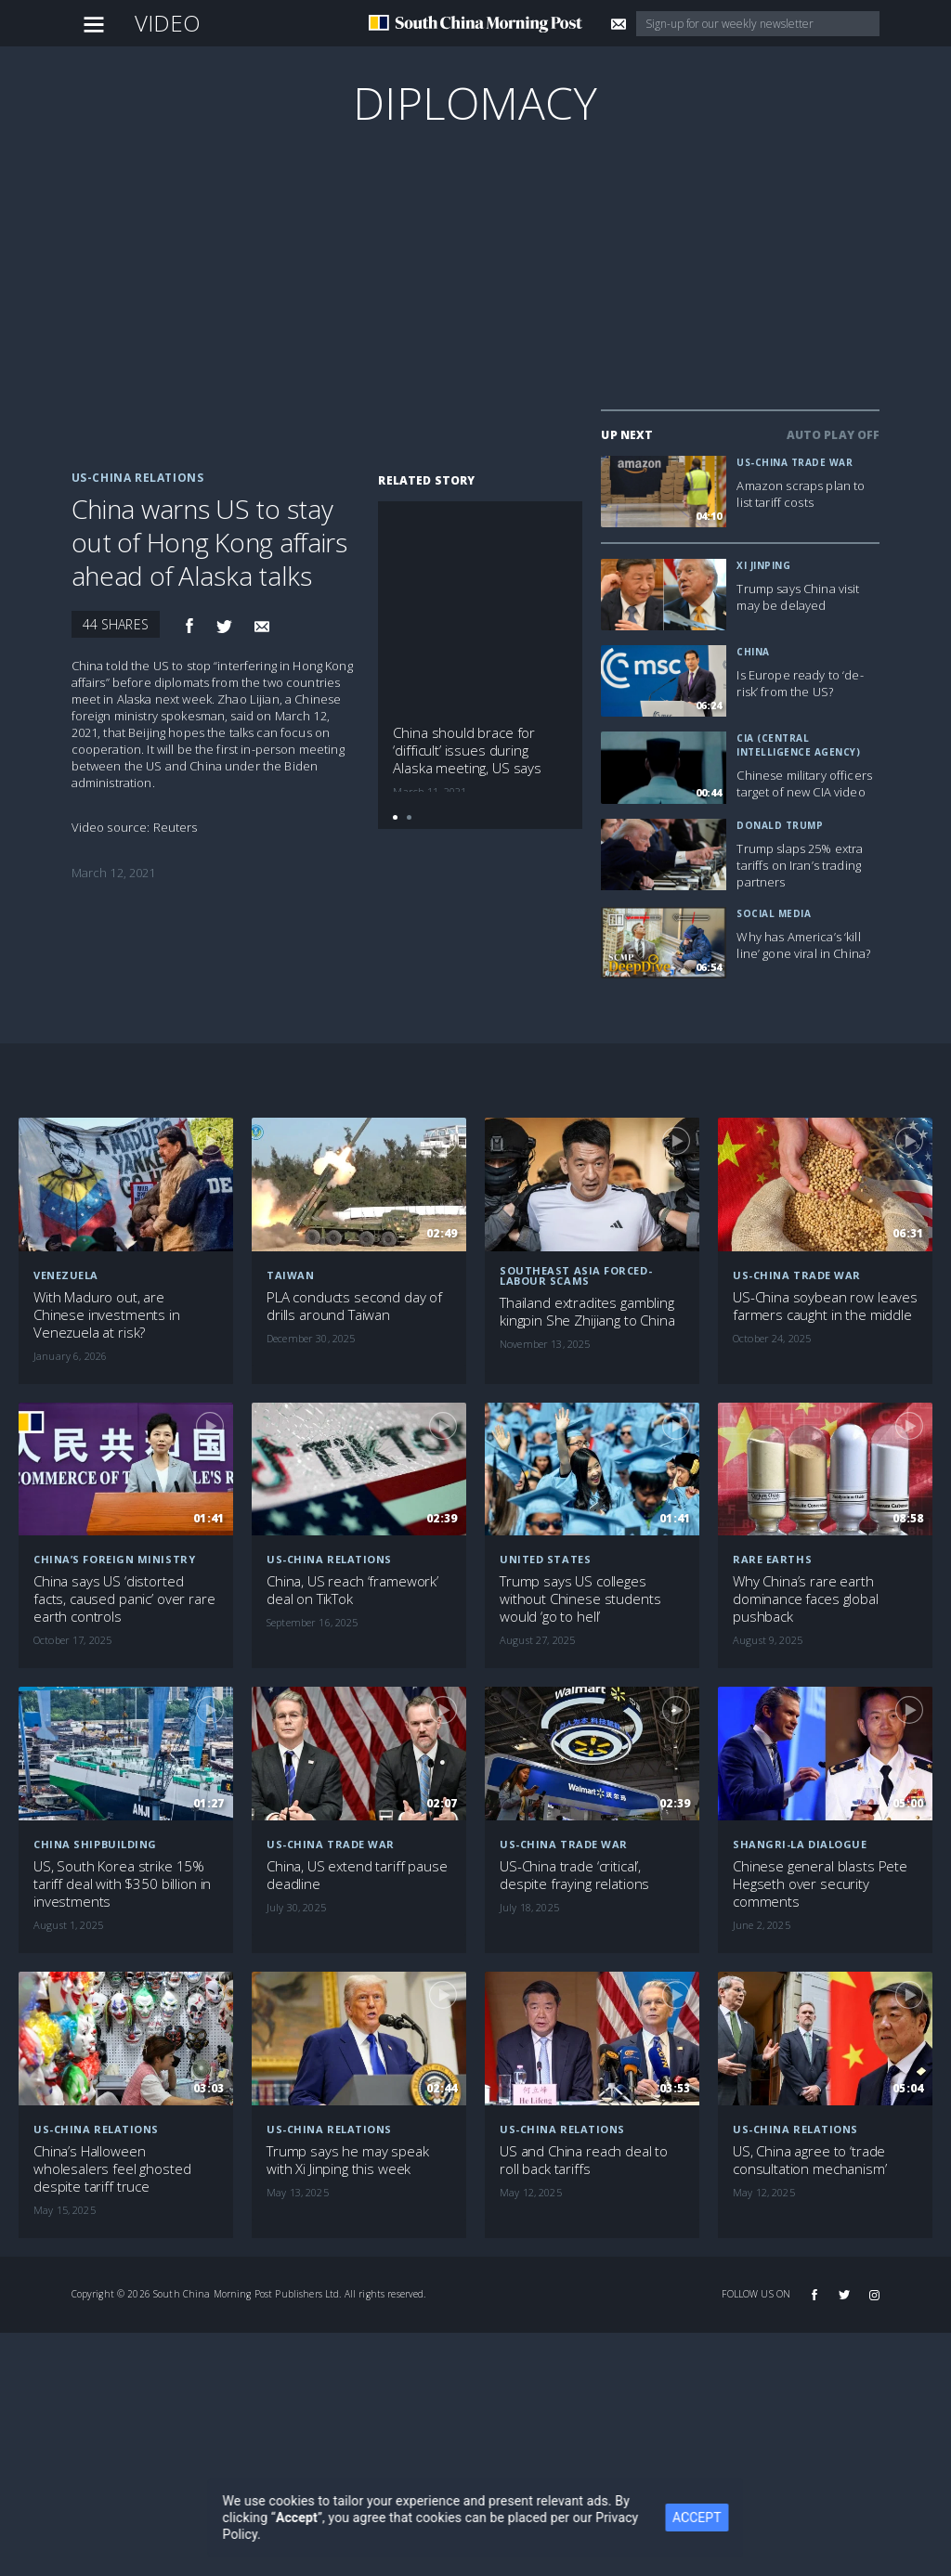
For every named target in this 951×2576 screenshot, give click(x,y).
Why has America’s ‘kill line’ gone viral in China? (803, 945)
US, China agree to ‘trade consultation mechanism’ (810, 2160)
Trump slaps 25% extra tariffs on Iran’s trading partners (799, 865)
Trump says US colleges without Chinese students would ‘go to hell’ (580, 1599)
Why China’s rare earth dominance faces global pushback (806, 1599)
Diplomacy (475, 102)
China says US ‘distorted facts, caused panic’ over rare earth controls (124, 1599)
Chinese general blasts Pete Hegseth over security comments (820, 1884)
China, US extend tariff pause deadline (357, 1875)
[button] (395, 817)
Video (168, 22)
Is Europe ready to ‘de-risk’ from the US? (799, 683)
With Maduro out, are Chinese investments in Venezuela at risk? (106, 1314)
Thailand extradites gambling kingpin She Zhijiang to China (587, 1311)
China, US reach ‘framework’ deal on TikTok (352, 1590)
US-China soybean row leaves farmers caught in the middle (825, 1306)
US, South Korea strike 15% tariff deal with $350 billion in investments (122, 1884)
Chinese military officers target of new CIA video (804, 783)
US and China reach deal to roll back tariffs (584, 2160)
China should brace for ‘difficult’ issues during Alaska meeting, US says (467, 750)
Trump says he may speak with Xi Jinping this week (348, 2160)
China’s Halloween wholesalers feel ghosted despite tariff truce (111, 2168)
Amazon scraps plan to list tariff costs (800, 494)
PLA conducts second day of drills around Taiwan (354, 1306)
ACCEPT (708, 2517)
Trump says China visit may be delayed (797, 597)
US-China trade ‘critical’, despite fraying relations (574, 1875)
